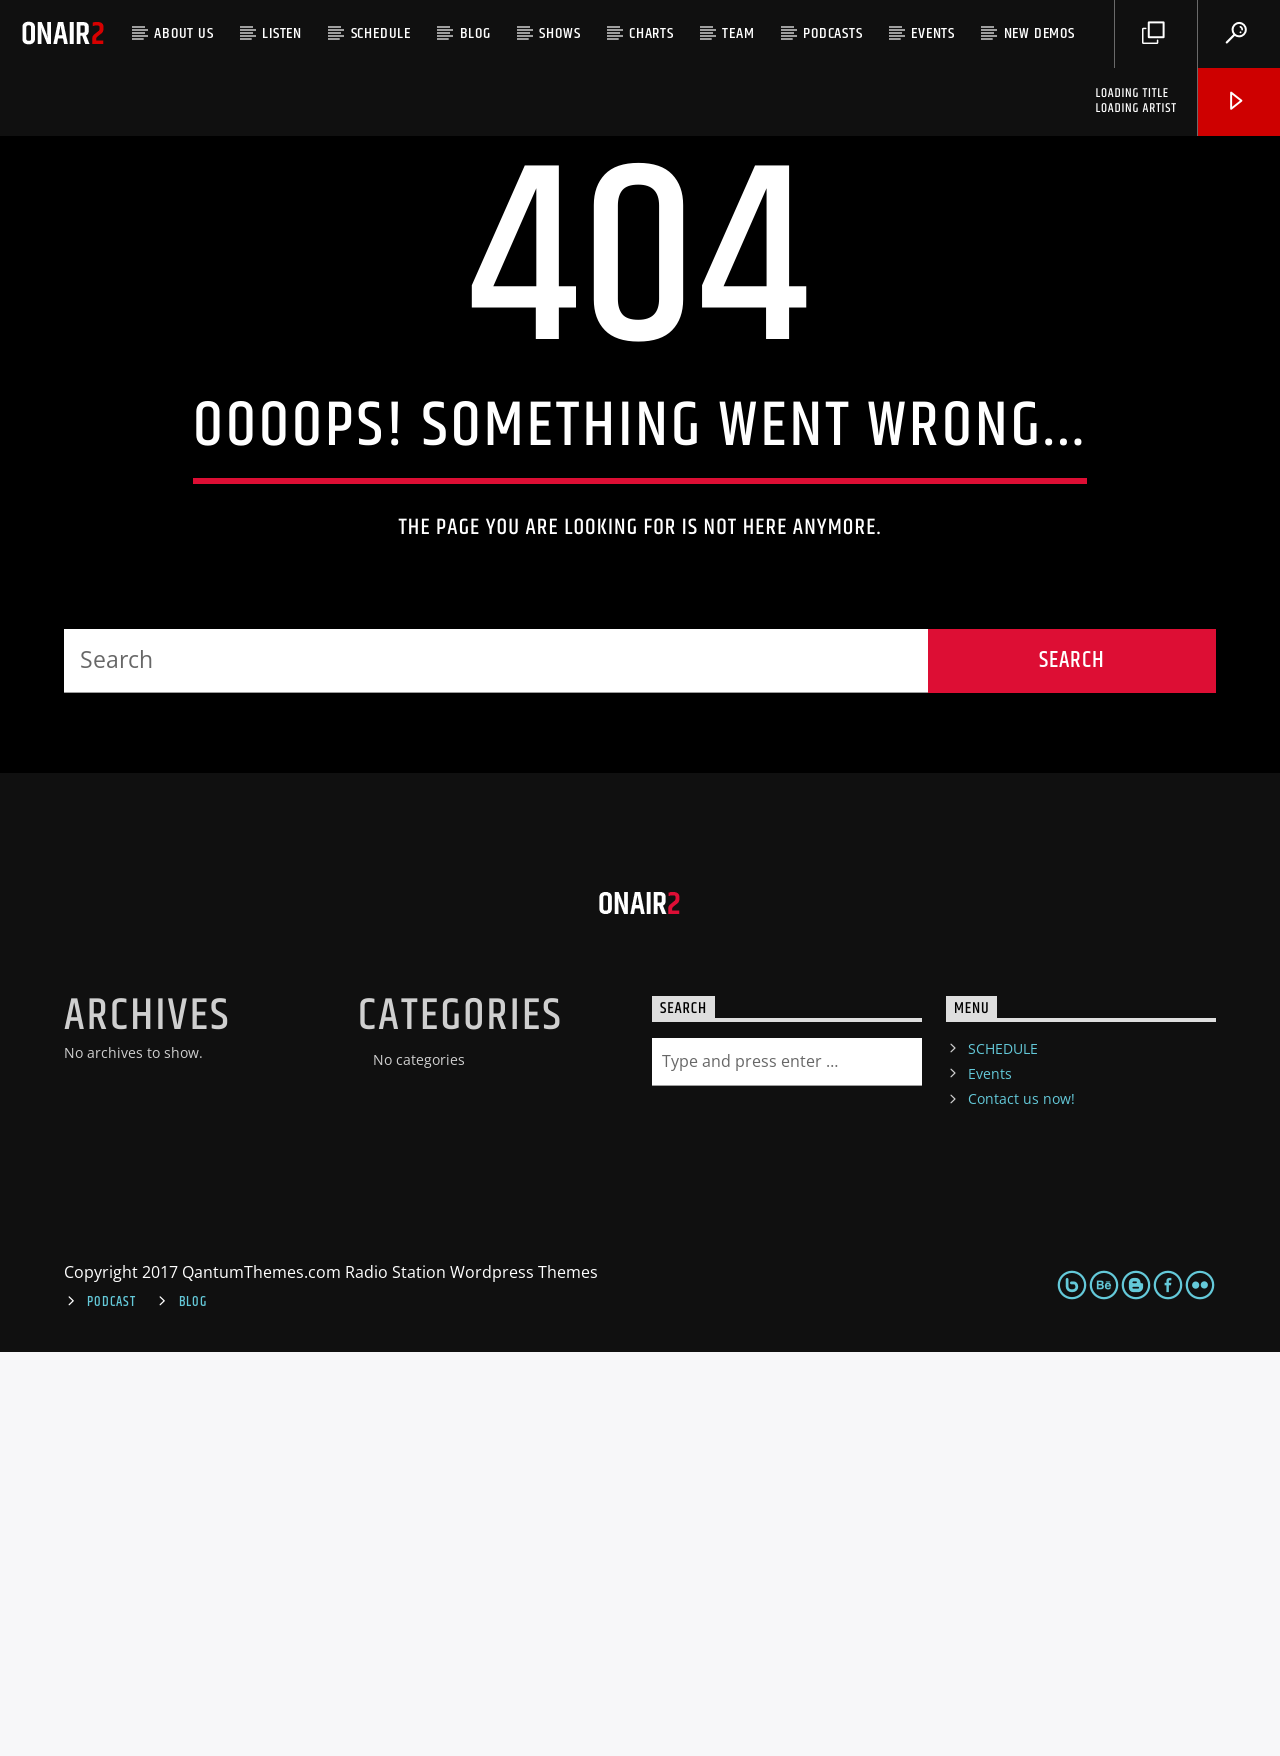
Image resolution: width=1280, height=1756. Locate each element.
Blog (475, 33)
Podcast (111, 1706)
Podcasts (832, 33)
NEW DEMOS (1039, 33)
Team (738, 33)
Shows (559, 33)
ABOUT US (183, 33)
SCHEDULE (381, 33)
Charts (651, 33)
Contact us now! (1021, 1502)
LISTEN (282, 33)
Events (933, 33)
